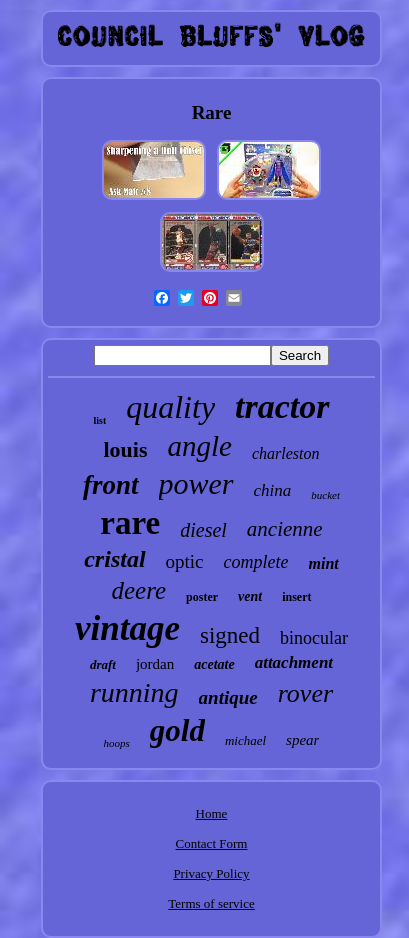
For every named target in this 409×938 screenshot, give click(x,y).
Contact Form (212, 843)
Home (212, 813)
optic (185, 561)
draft (103, 664)
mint (324, 563)
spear (302, 740)
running (134, 692)
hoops (117, 743)
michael (245, 740)
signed (230, 635)
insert (296, 597)
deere (138, 590)
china (273, 490)
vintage (127, 628)
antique (228, 697)
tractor (282, 406)
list (99, 420)
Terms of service (211, 903)
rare (130, 523)
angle (200, 446)
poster (202, 597)
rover (305, 693)
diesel (203, 530)
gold (177, 730)
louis (125, 449)
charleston (286, 453)
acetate (214, 664)
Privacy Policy (211, 873)
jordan (155, 664)
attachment (294, 662)
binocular (314, 638)
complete (256, 562)
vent (250, 596)
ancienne (285, 529)
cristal (114, 559)
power (196, 483)
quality (170, 407)
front (111, 485)
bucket (325, 495)
